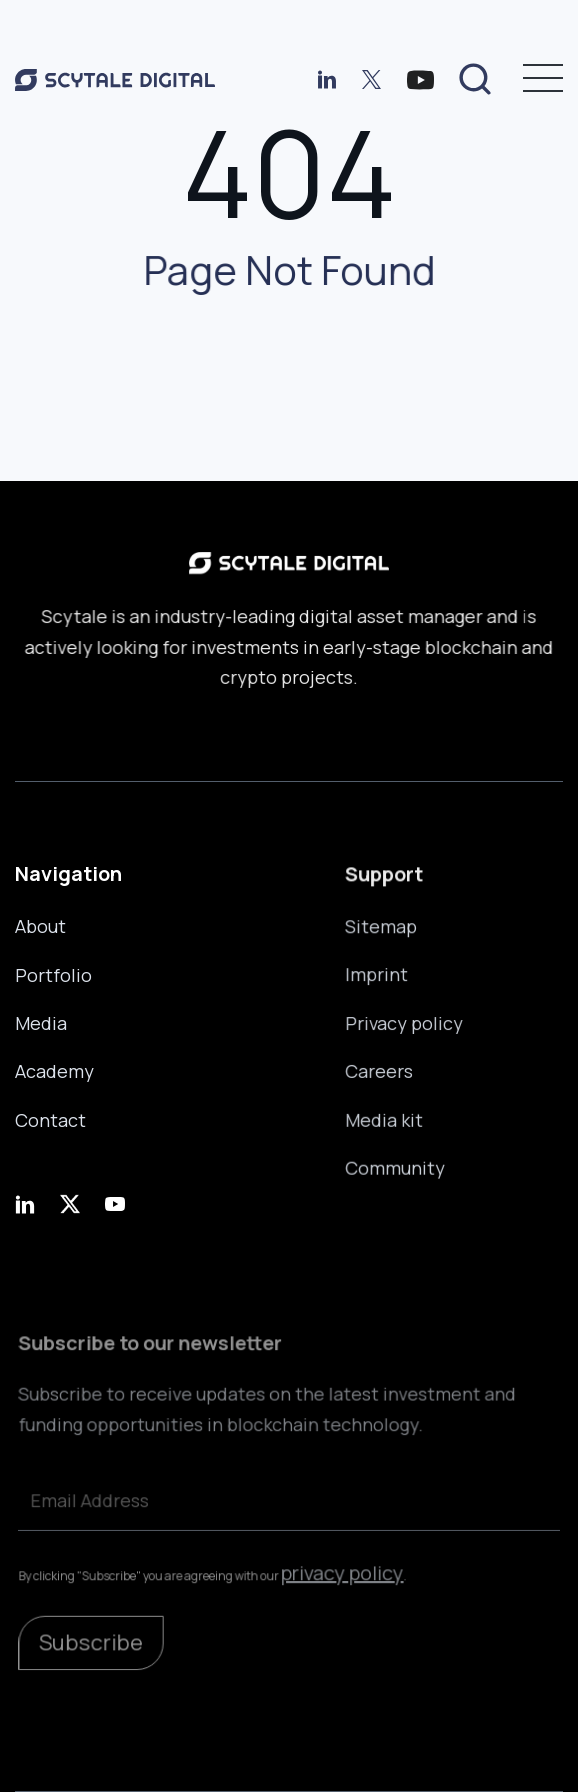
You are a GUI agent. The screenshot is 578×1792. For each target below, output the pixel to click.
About (40, 927)
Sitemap (381, 928)
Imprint (377, 976)
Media (41, 1023)
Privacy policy (404, 1023)
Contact (50, 1119)
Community (395, 1166)
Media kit (384, 1118)
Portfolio (53, 975)
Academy (54, 1071)
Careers (379, 1071)
